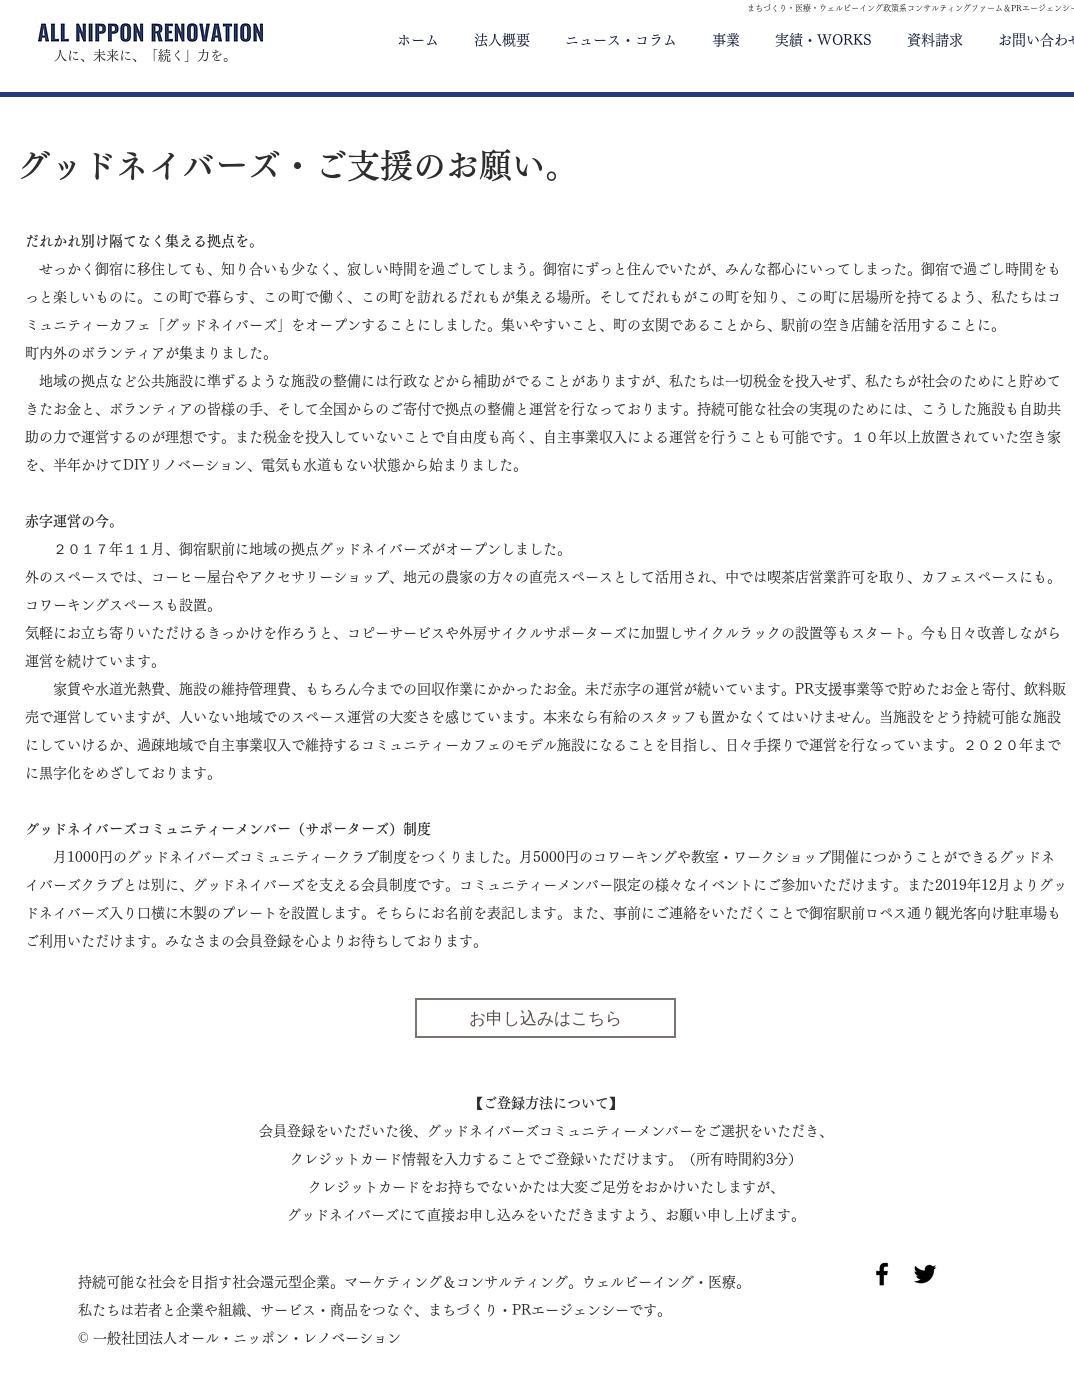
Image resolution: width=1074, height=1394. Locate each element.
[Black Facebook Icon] (882, 1274)
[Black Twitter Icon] (925, 1274)
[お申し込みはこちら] (545, 1018)
